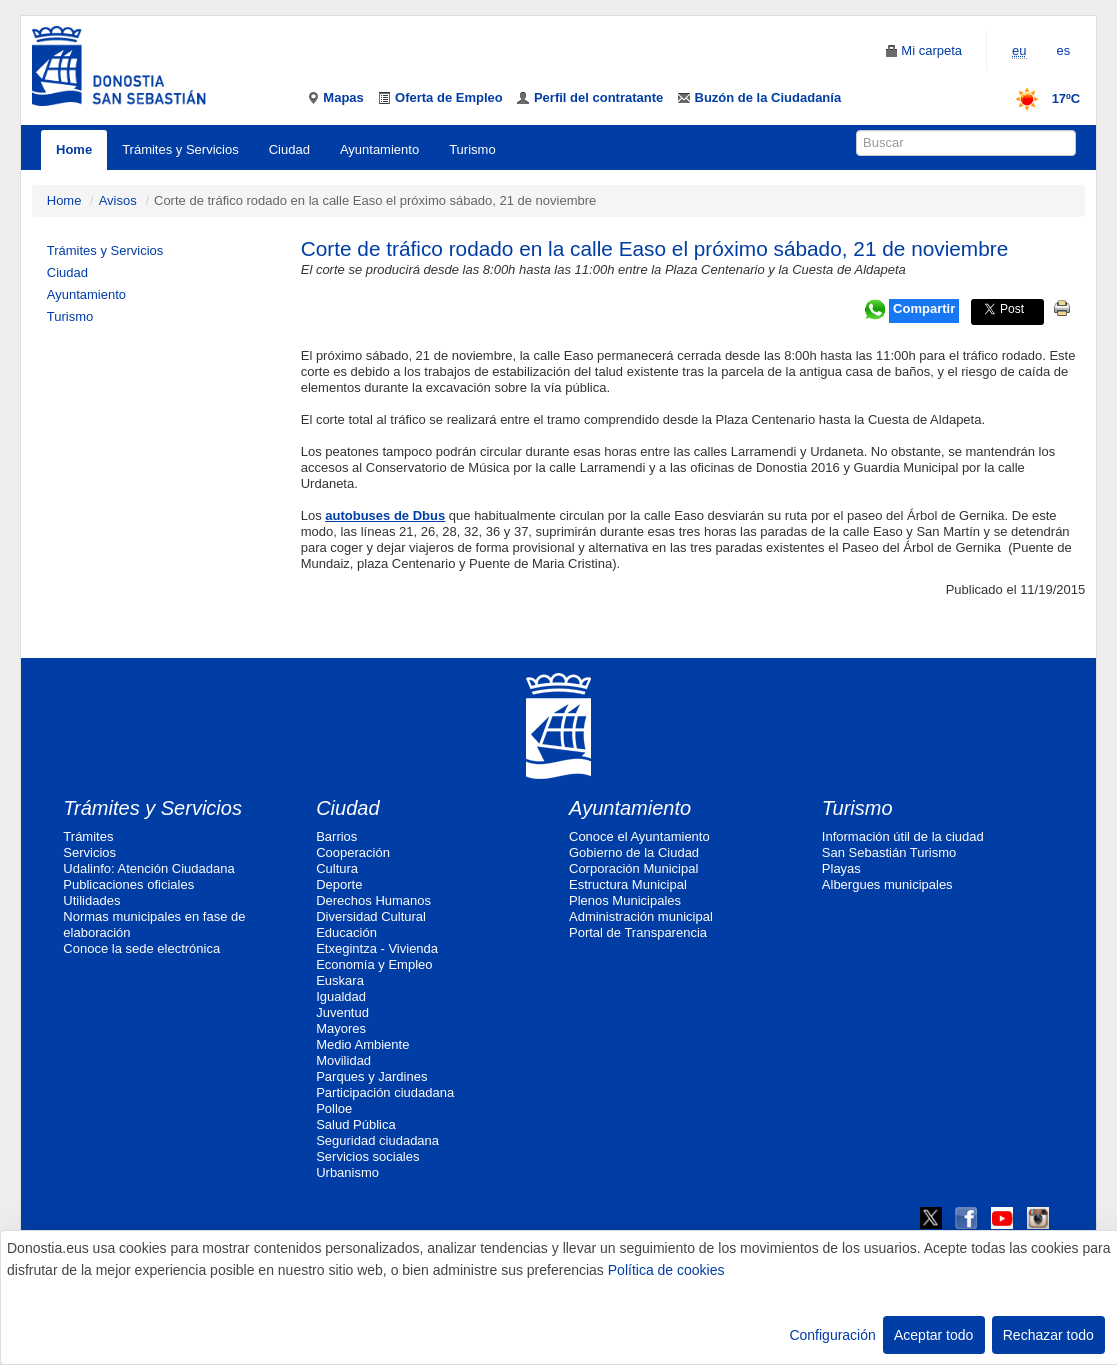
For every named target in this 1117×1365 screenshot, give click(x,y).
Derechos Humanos (373, 900)
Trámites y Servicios (180, 149)
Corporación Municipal (633, 868)
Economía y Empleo (374, 964)
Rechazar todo (1048, 1335)
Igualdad (341, 996)
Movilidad (343, 1060)
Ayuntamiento (379, 149)
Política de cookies (666, 1270)
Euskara (340, 980)
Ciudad (289, 149)
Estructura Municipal (628, 884)
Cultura (337, 868)
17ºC (1041, 98)
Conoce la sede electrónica (141, 948)
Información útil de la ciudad (903, 836)
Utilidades (91, 900)
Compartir (924, 308)
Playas (841, 868)
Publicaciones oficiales (128, 884)
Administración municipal (641, 916)
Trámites (88, 836)
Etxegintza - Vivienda (377, 948)
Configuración (832, 1335)
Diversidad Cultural (371, 916)
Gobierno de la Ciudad (634, 852)
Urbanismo (347, 1172)
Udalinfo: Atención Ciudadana (148, 868)
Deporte (339, 884)
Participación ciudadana (385, 1092)
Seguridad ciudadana (377, 1140)
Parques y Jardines (371, 1076)
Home (74, 149)
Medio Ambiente (362, 1044)
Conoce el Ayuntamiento (639, 836)
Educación (346, 932)
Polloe (334, 1108)
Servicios (89, 852)
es (1064, 50)
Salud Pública (356, 1124)
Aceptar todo (933, 1335)
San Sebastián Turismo (889, 852)
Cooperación (353, 852)
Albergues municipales (887, 884)
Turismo (472, 149)
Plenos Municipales (625, 900)
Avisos (118, 200)
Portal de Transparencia (638, 932)
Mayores (341, 1028)
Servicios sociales (367, 1156)
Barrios (336, 836)
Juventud (342, 1012)
